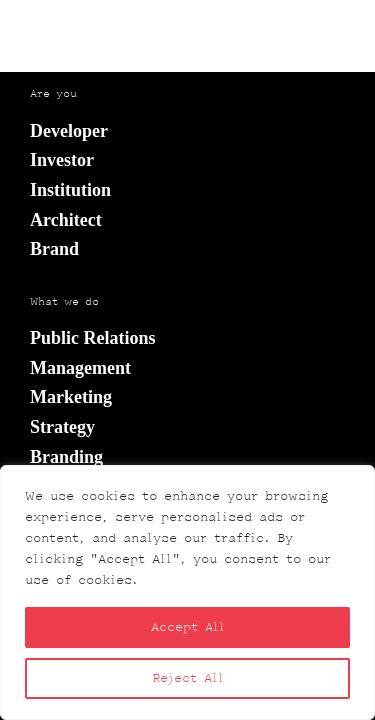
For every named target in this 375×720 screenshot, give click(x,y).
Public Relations (93, 338)
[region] (187, 592)
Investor (62, 160)
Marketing (71, 397)
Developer (69, 131)
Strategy (62, 427)
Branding (66, 457)
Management (80, 368)
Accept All (188, 627)
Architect (66, 220)
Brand (54, 249)
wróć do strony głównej (188, 60)
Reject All (188, 678)
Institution (70, 190)
